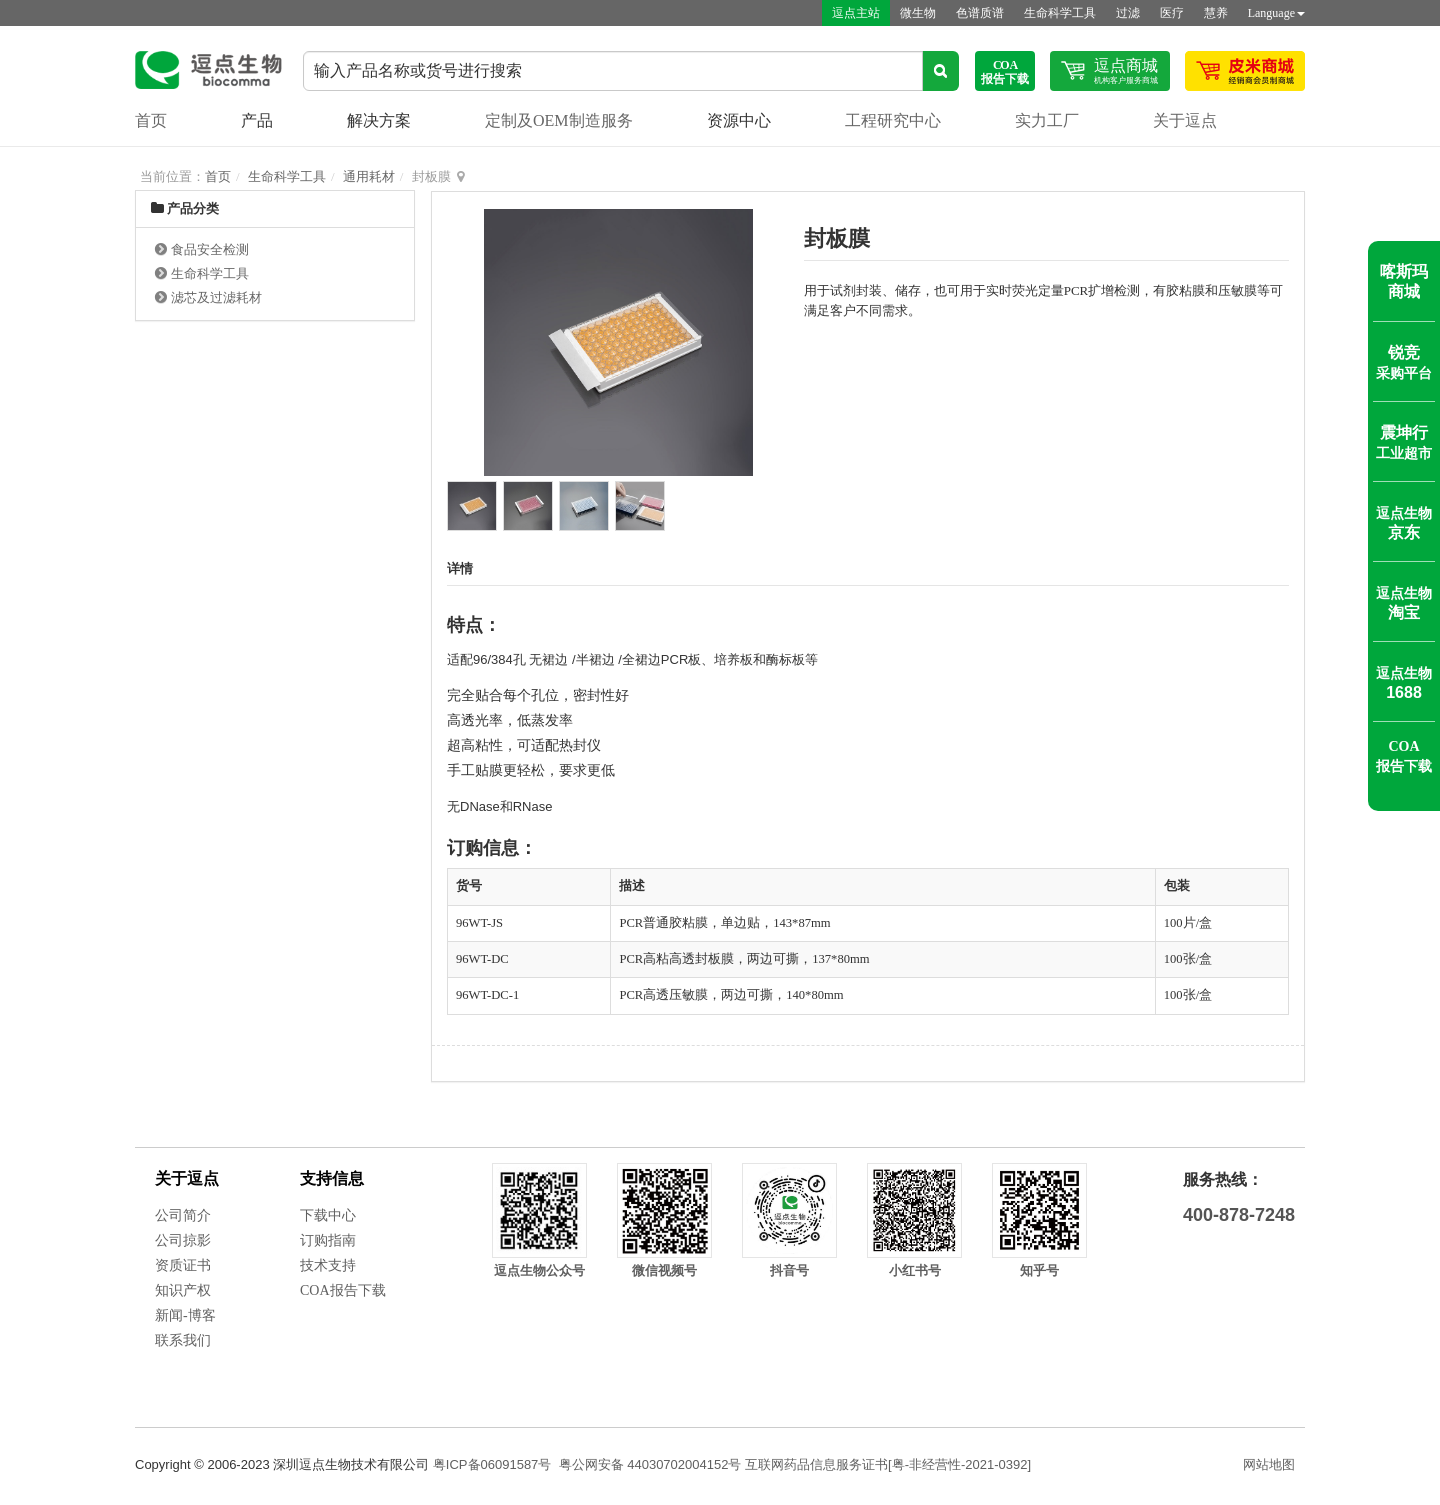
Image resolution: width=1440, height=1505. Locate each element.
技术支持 (328, 1265)
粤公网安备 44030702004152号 (650, 1464)
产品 (257, 120)
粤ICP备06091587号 (492, 1464)
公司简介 (183, 1215)
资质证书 (183, 1265)
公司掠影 (183, 1240)
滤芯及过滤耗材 (216, 297)
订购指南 (328, 1240)
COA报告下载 (343, 1290)
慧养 (1216, 13)
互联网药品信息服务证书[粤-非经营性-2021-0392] (888, 1464)
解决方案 (379, 120)
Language (1276, 13)
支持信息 (332, 1178)
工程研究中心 (893, 120)
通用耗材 (369, 176)
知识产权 (183, 1290)
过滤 (1128, 13)
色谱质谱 (980, 13)
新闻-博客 (185, 1315)
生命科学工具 (1060, 13)
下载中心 (328, 1215)
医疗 (1172, 13)
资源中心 (739, 120)
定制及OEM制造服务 (559, 120)
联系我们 (183, 1340)
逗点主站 (856, 13)
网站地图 (1269, 1464)
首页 (151, 120)
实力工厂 (1047, 120)
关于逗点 (1185, 120)
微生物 (918, 13)
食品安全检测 (210, 249)
